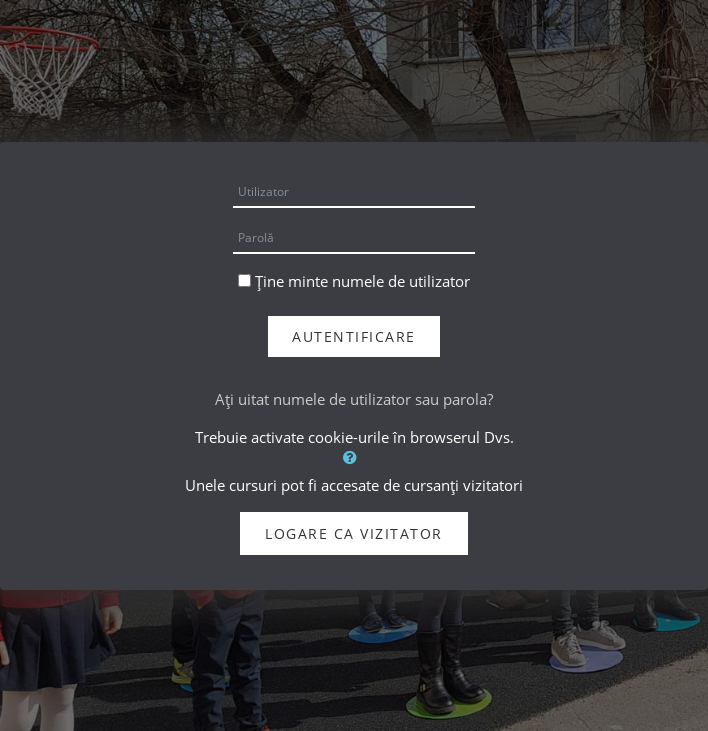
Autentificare (354, 336)
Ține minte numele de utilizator (362, 281)
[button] (354, 457)
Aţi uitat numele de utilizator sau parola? (354, 399)
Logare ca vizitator (354, 533)
